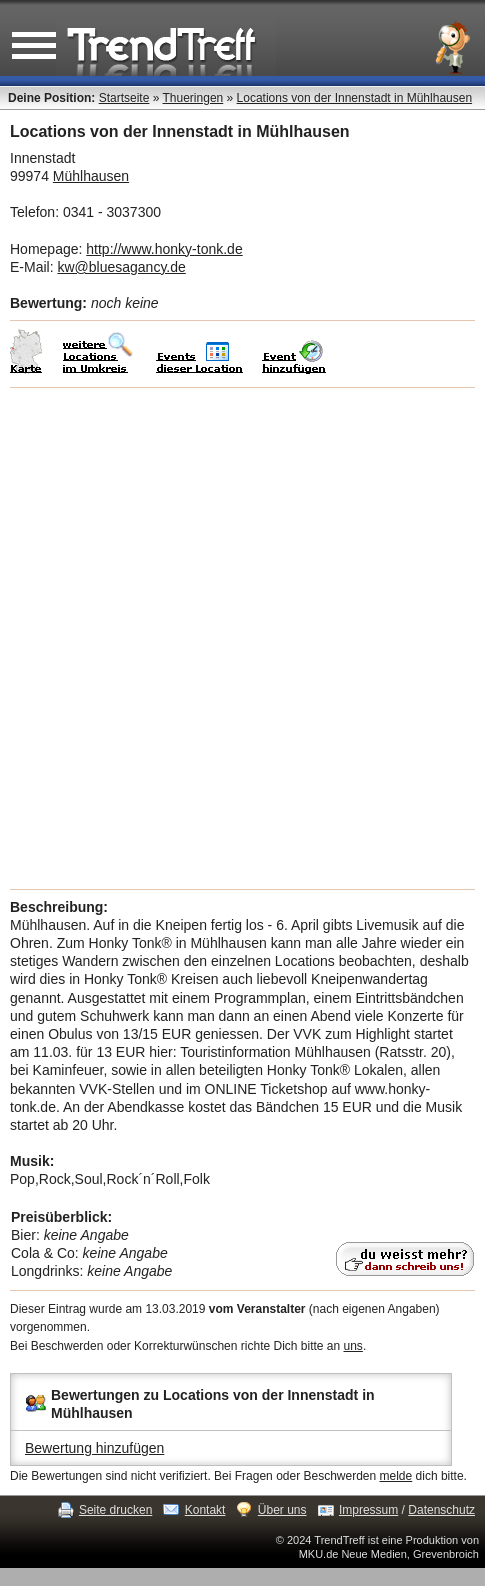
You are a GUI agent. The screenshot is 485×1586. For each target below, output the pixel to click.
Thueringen (193, 98)
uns (353, 1346)
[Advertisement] (242, 638)
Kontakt (205, 1510)
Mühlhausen (91, 176)
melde (396, 1476)
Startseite (124, 98)
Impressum (368, 1510)
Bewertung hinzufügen (94, 1448)
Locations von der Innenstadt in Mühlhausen (355, 98)
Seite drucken (115, 1510)
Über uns (282, 1510)
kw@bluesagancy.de (121, 267)
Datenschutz (441, 1510)
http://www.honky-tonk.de (164, 249)
